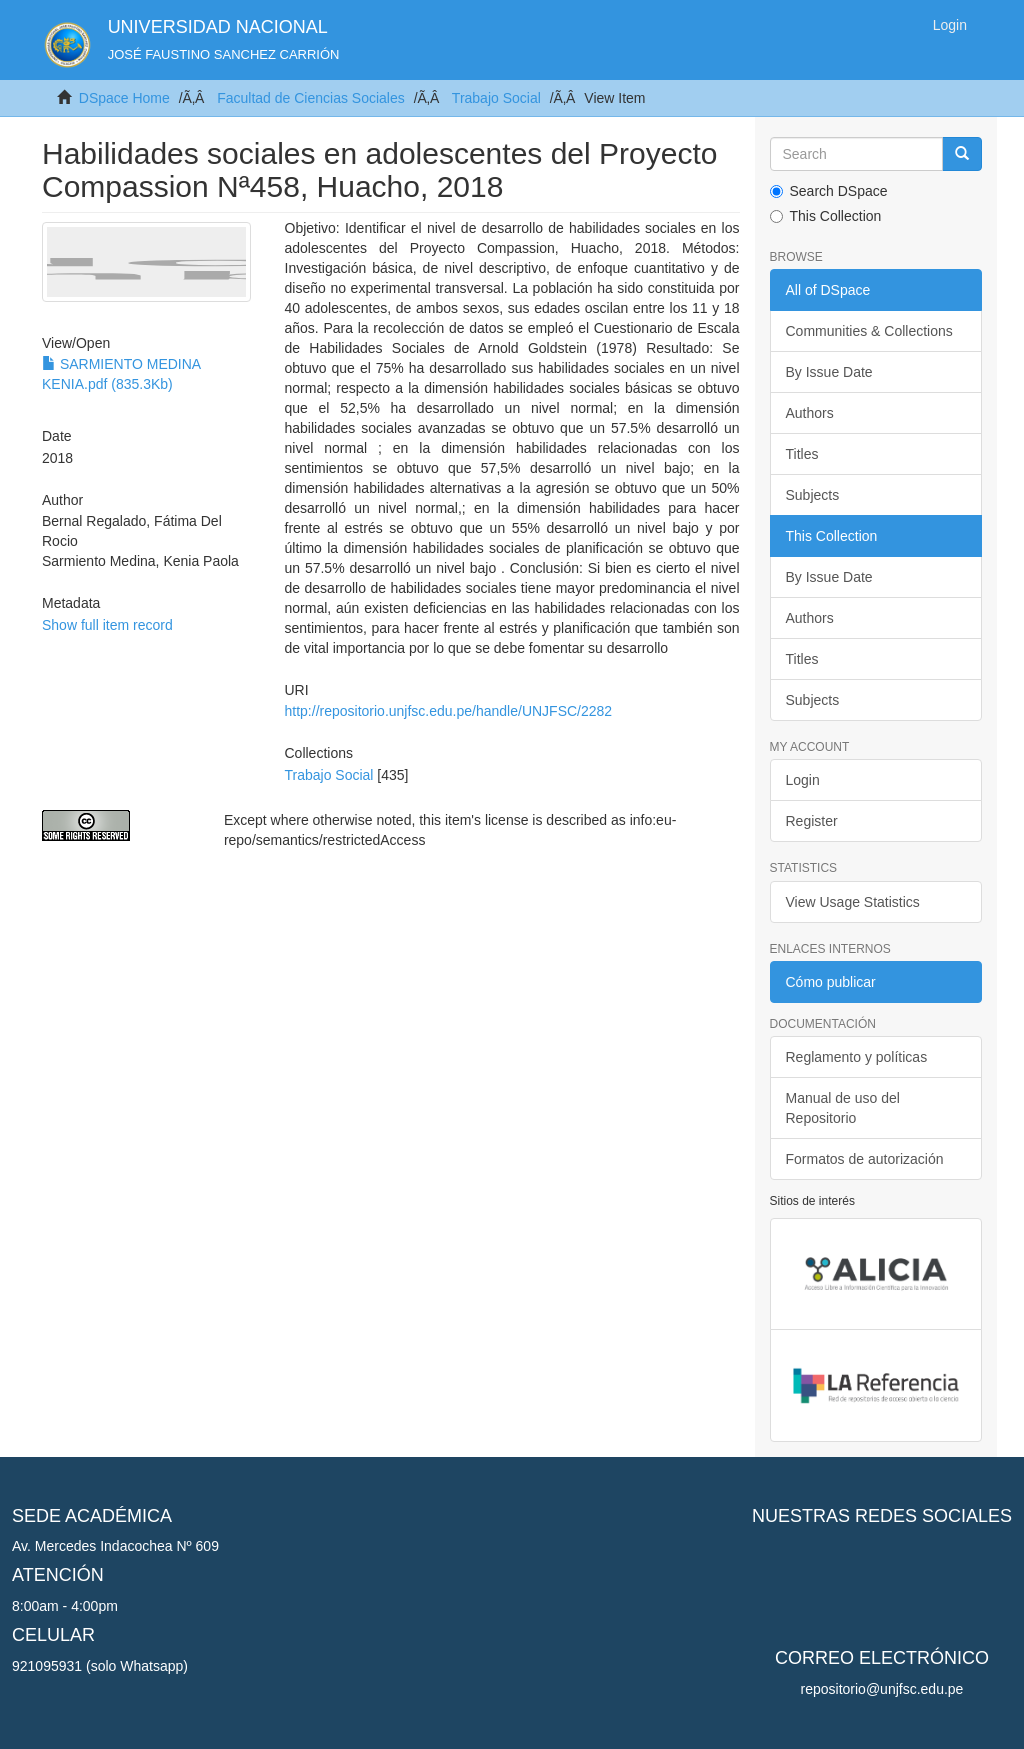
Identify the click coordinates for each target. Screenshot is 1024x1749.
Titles (802, 454)
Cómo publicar (831, 982)
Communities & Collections (869, 331)
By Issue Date (829, 372)
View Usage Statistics (853, 902)
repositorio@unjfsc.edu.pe (882, 1689)
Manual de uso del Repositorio (843, 1108)
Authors (810, 413)
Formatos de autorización (865, 1159)
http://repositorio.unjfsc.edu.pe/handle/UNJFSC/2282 (449, 711)
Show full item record (107, 625)
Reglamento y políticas (857, 1057)
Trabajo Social (496, 98)
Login (803, 780)
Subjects (813, 495)
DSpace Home (124, 98)
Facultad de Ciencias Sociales (311, 98)
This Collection (826, 216)
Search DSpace (829, 191)
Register (812, 821)
